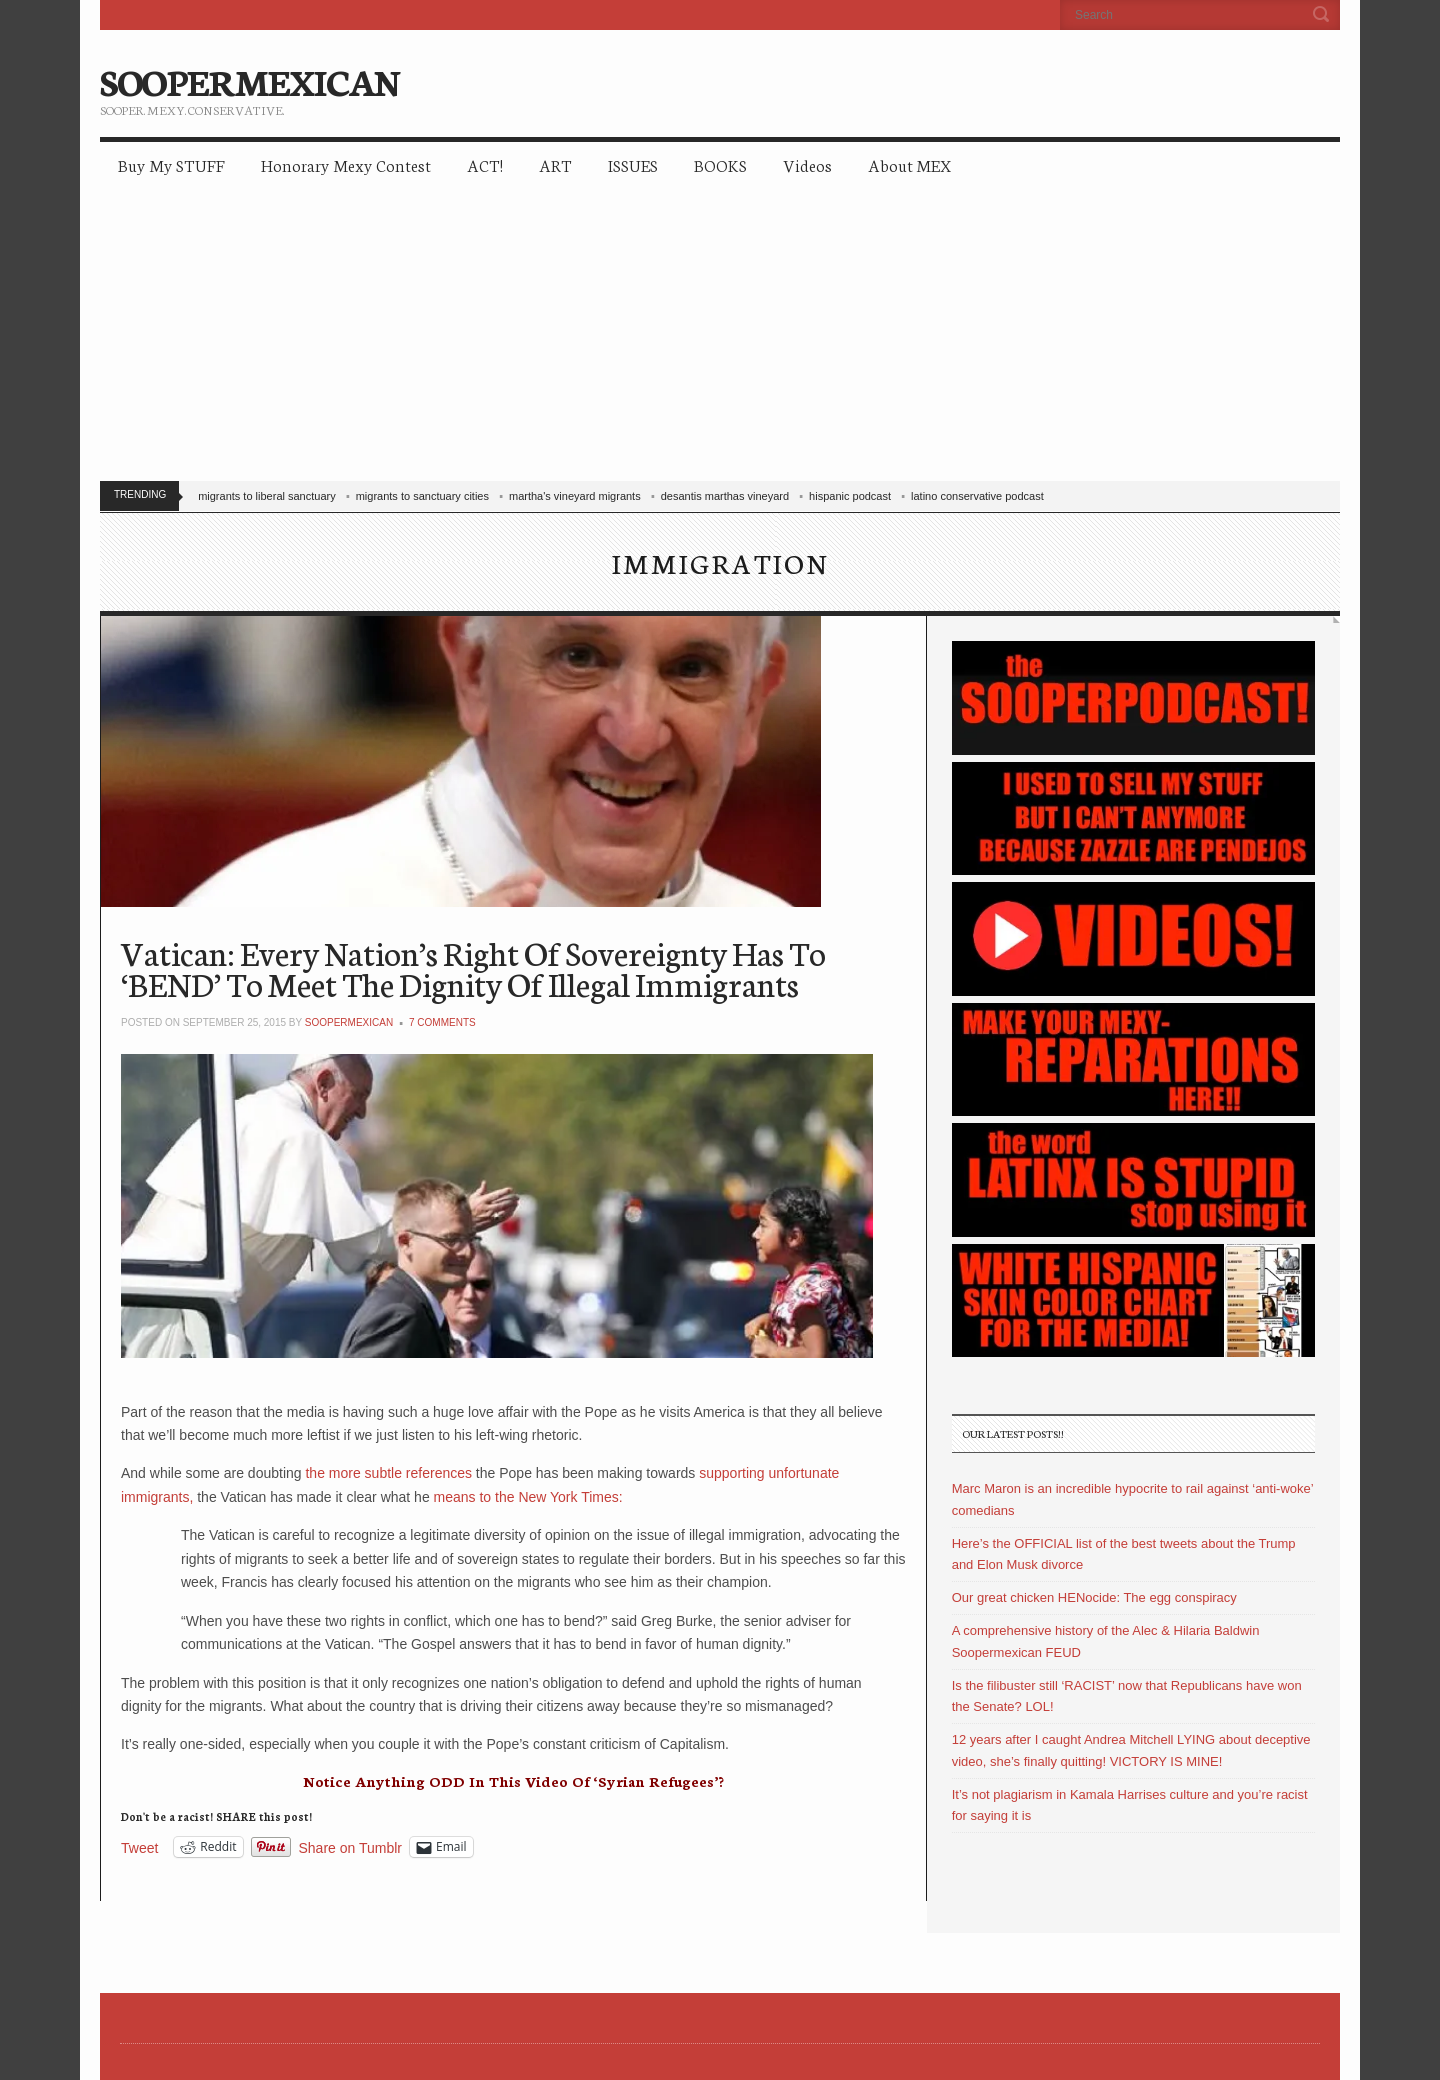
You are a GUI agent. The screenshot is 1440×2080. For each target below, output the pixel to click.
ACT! (485, 164)
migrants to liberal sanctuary (267, 496)
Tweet (139, 1847)
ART (555, 164)
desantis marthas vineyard (725, 496)
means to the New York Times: (528, 1497)
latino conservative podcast (977, 496)
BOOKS (720, 164)
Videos (807, 164)
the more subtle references (388, 1473)
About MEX (909, 164)
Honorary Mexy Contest (346, 164)
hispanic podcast (850, 496)
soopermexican (349, 1022)
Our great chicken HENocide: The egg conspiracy (1094, 1597)
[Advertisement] (720, 340)
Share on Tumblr (351, 1847)
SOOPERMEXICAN (249, 80)
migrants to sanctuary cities (422, 496)
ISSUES (633, 164)
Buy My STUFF (171, 164)
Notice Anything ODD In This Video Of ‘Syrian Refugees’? (513, 1781)
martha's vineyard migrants (575, 496)
